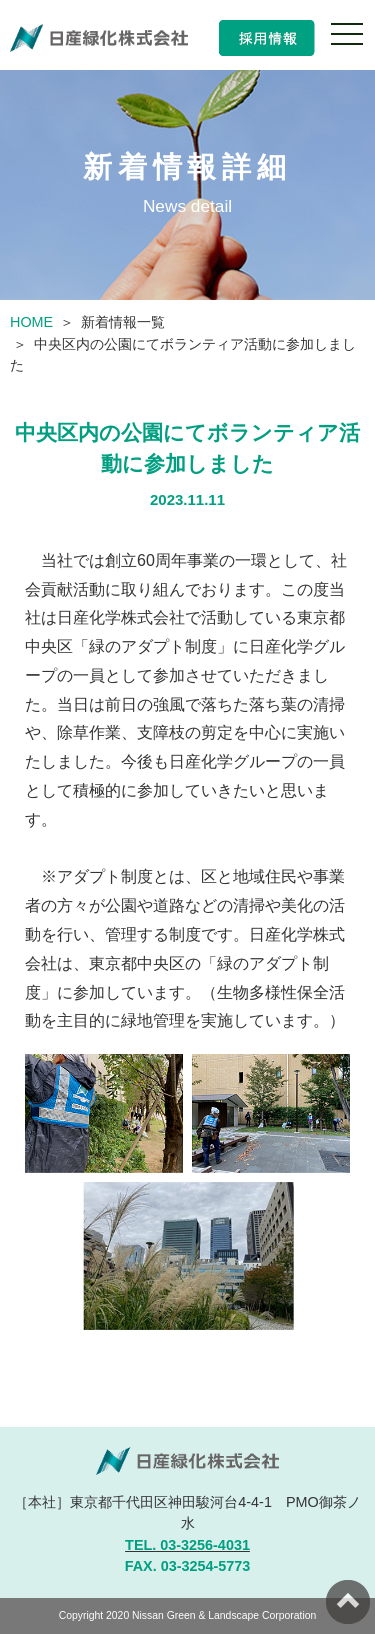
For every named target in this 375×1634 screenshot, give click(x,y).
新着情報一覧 (123, 322)
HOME (31, 322)
